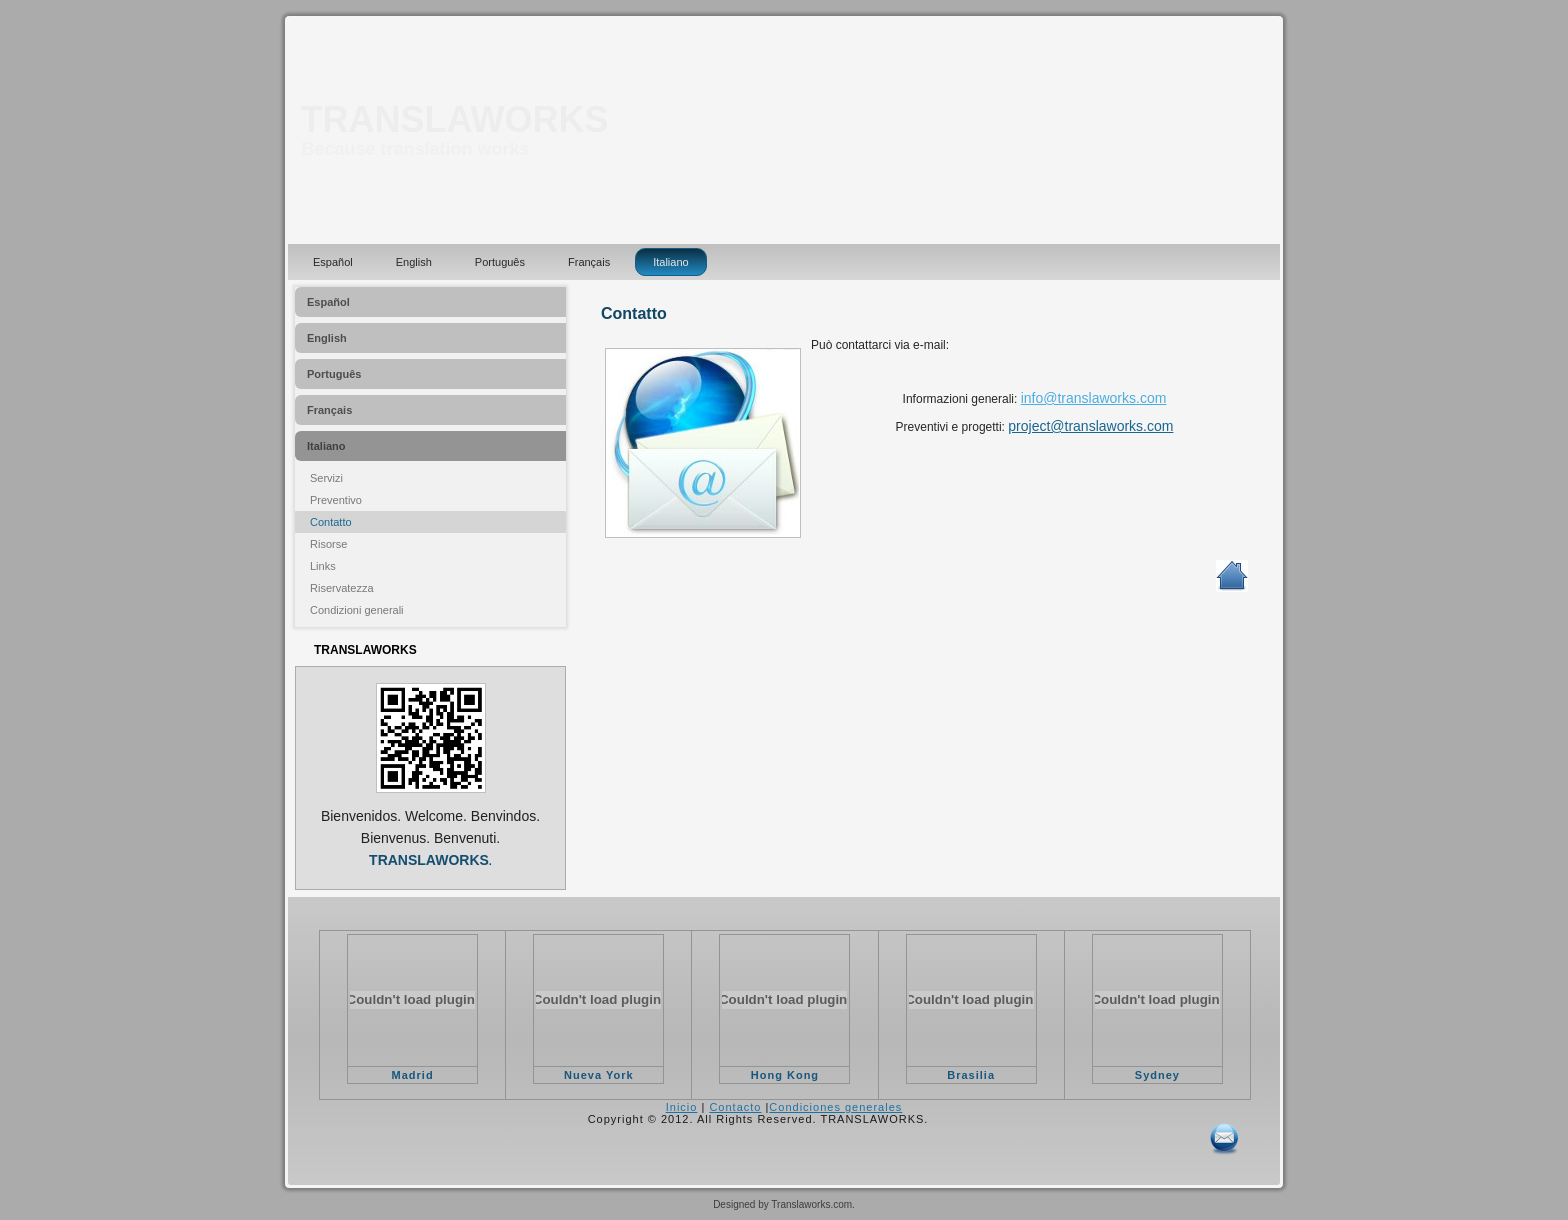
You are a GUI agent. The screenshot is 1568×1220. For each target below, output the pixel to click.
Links (323, 566)
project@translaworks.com (1090, 426)
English (414, 262)
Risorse (328, 544)
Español (333, 262)
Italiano (670, 262)
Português (500, 262)
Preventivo (336, 500)
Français (589, 262)
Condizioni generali (357, 610)
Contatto (331, 522)
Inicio (682, 1107)
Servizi (326, 478)
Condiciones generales (835, 1107)
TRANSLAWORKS (455, 119)
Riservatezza (342, 588)
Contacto (735, 1107)
